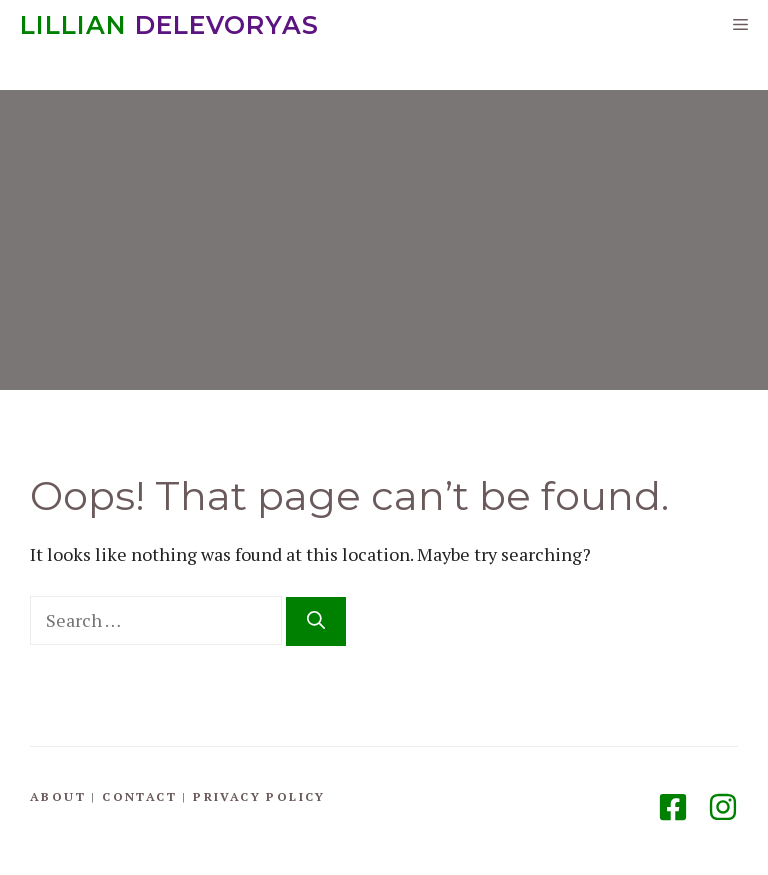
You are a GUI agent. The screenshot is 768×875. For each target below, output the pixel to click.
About (58, 796)
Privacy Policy (259, 796)
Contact (139, 796)
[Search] (316, 621)
